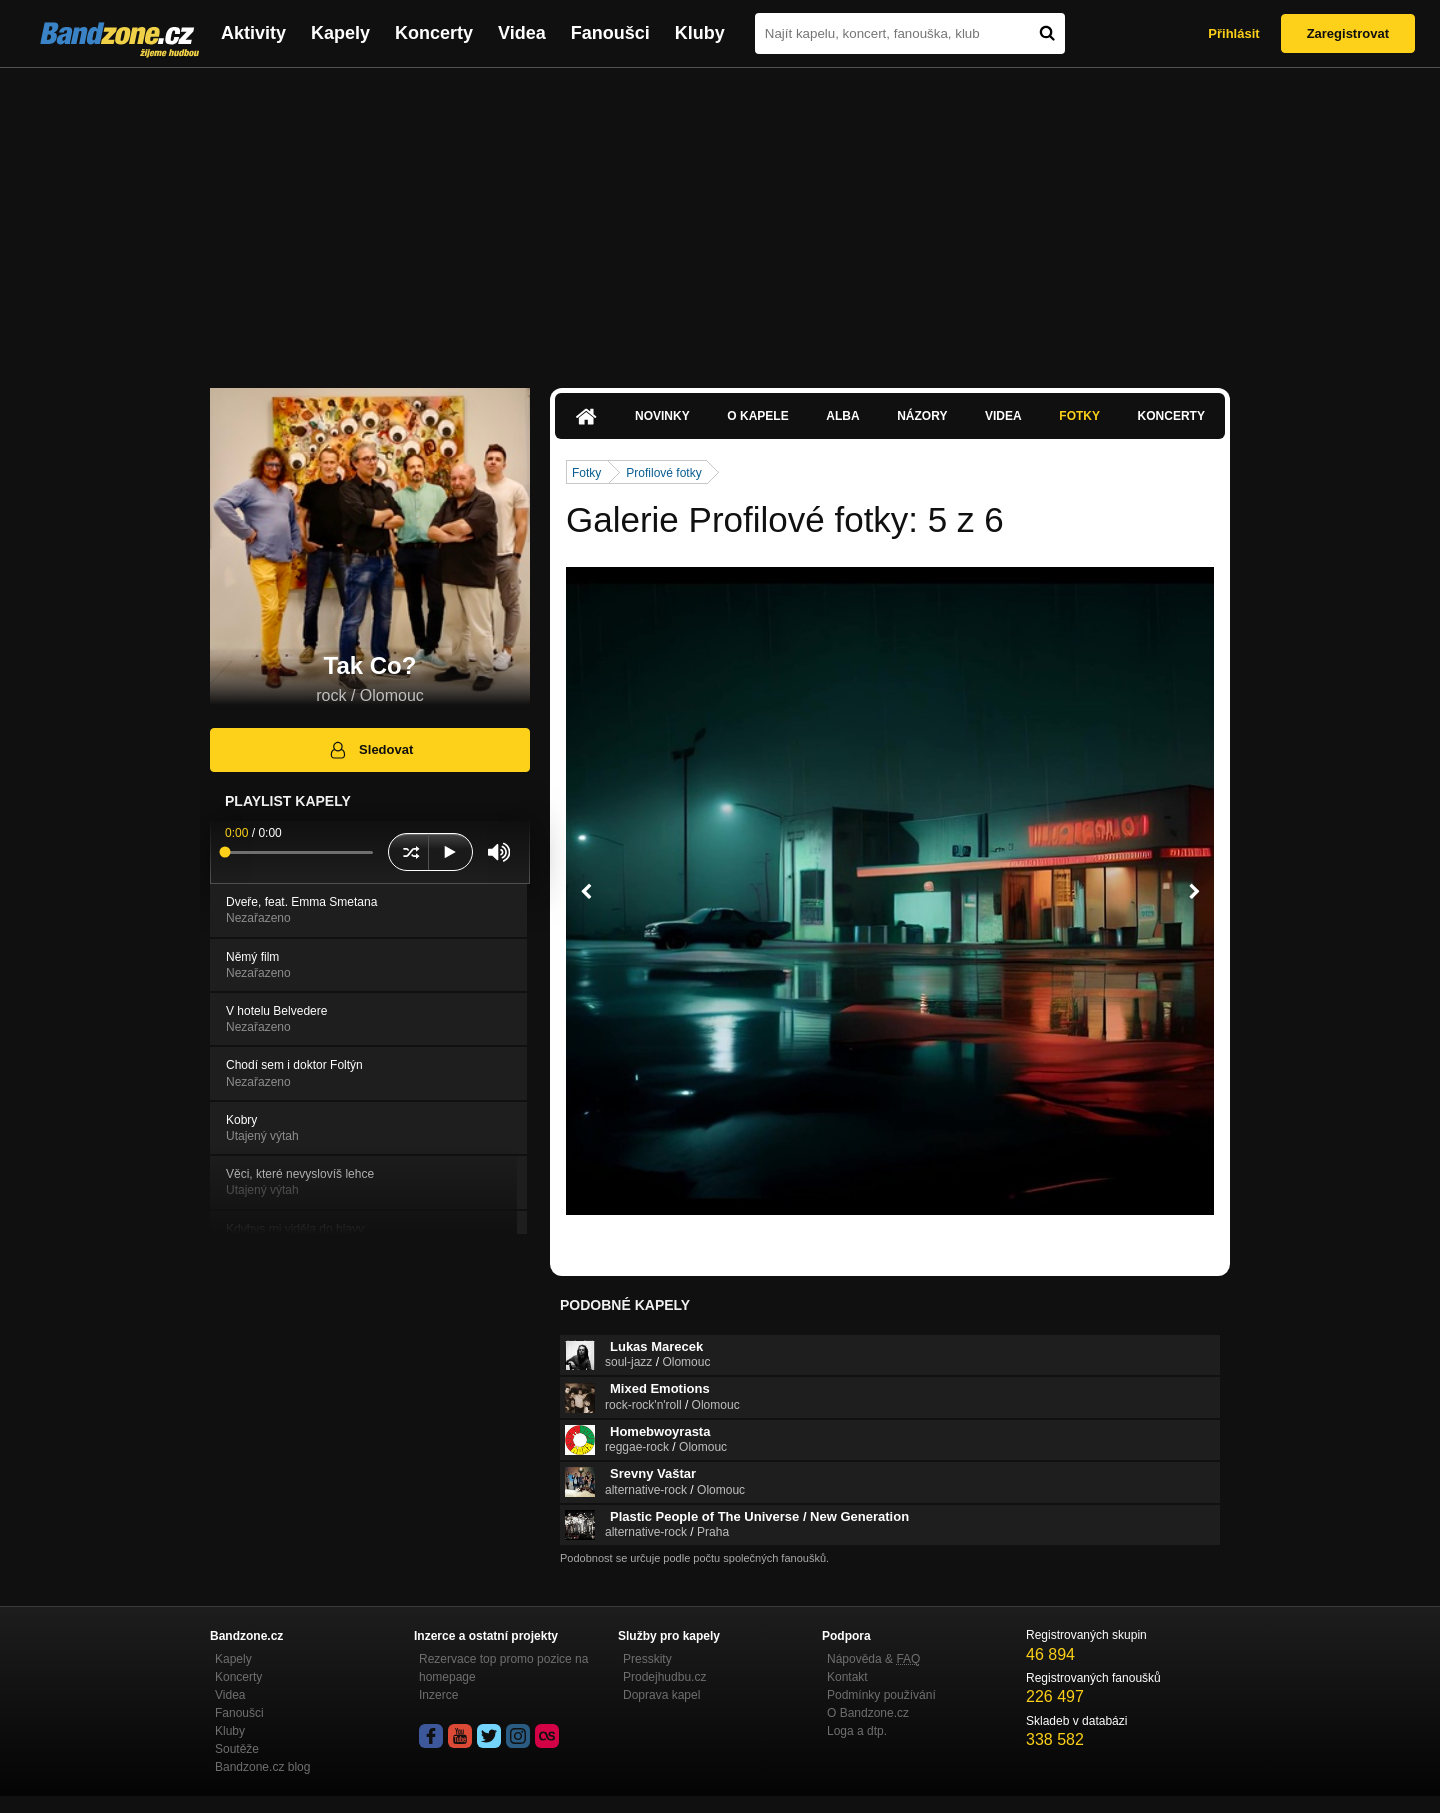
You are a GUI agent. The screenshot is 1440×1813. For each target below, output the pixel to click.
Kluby (700, 33)
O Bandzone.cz (868, 1713)
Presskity (647, 1659)
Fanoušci (610, 33)
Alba (842, 416)
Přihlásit (1233, 33)
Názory (922, 416)
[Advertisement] (720, 218)
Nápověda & (873, 1659)
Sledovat (370, 750)
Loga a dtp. (857, 1731)
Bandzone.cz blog (262, 1767)
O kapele (757, 416)
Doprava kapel (661, 1695)
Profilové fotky (663, 473)
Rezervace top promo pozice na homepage (503, 1668)
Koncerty (434, 33)
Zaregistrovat (1348, 33)
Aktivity (253, 33)
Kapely (340, 33)
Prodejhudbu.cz (664, 1677)
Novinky (662, 416)
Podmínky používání (881, 1695)
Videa (522, 33)
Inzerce (438, 1695)
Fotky (1079, 416)
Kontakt (847, 1677)
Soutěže (237, 1749)
